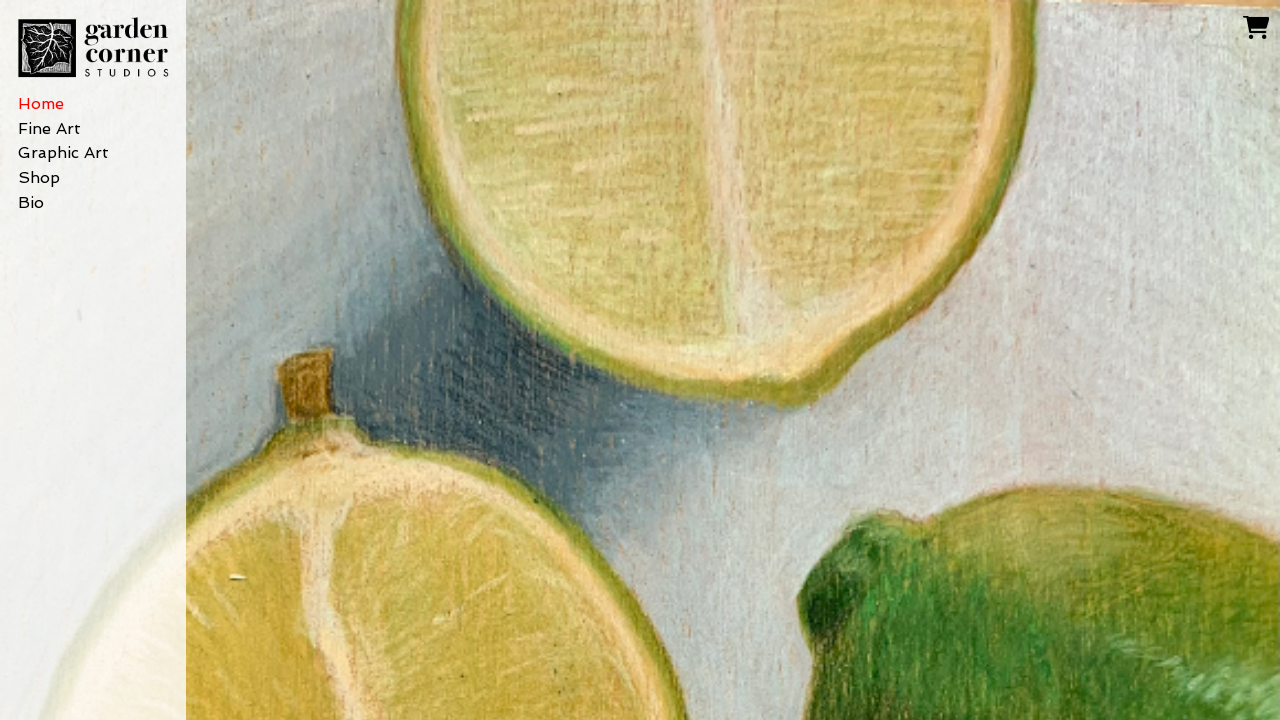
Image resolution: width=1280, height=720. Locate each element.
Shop (39, 177)
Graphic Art (63, 152)
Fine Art (49, 128)
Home (41, 103)
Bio (31, 202)
